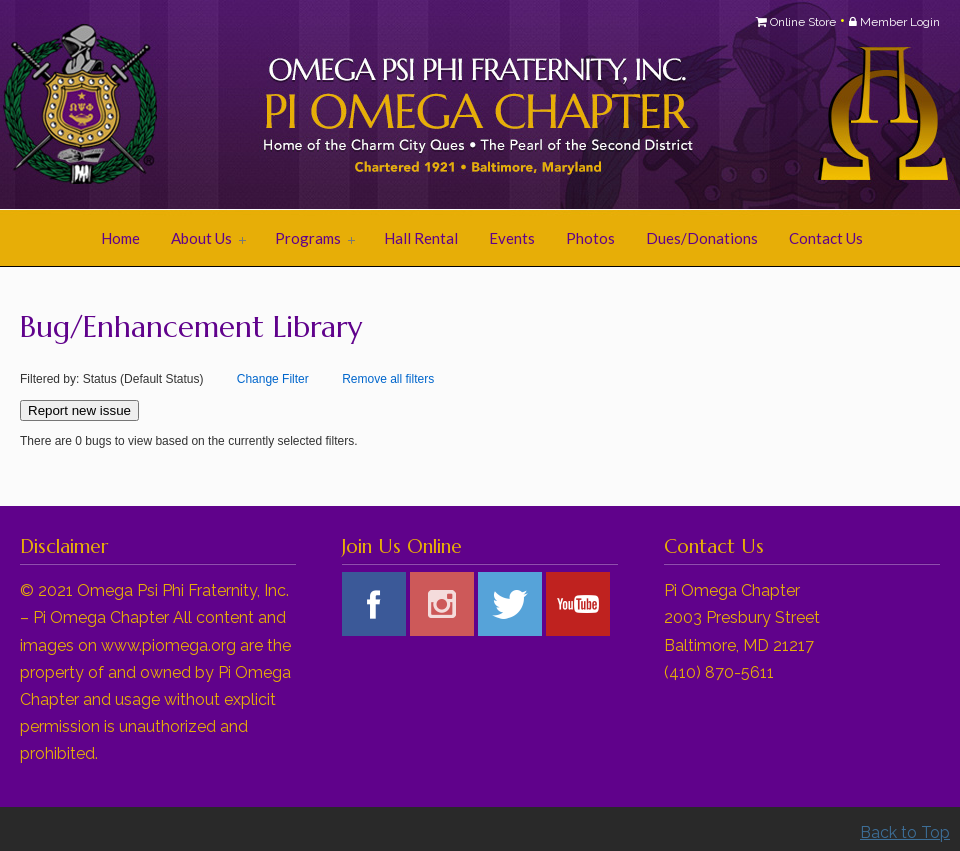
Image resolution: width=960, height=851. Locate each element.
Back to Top (905, 832)
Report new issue (79, 410)
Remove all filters (388, 379)
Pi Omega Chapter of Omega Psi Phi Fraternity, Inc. (270, 106)
